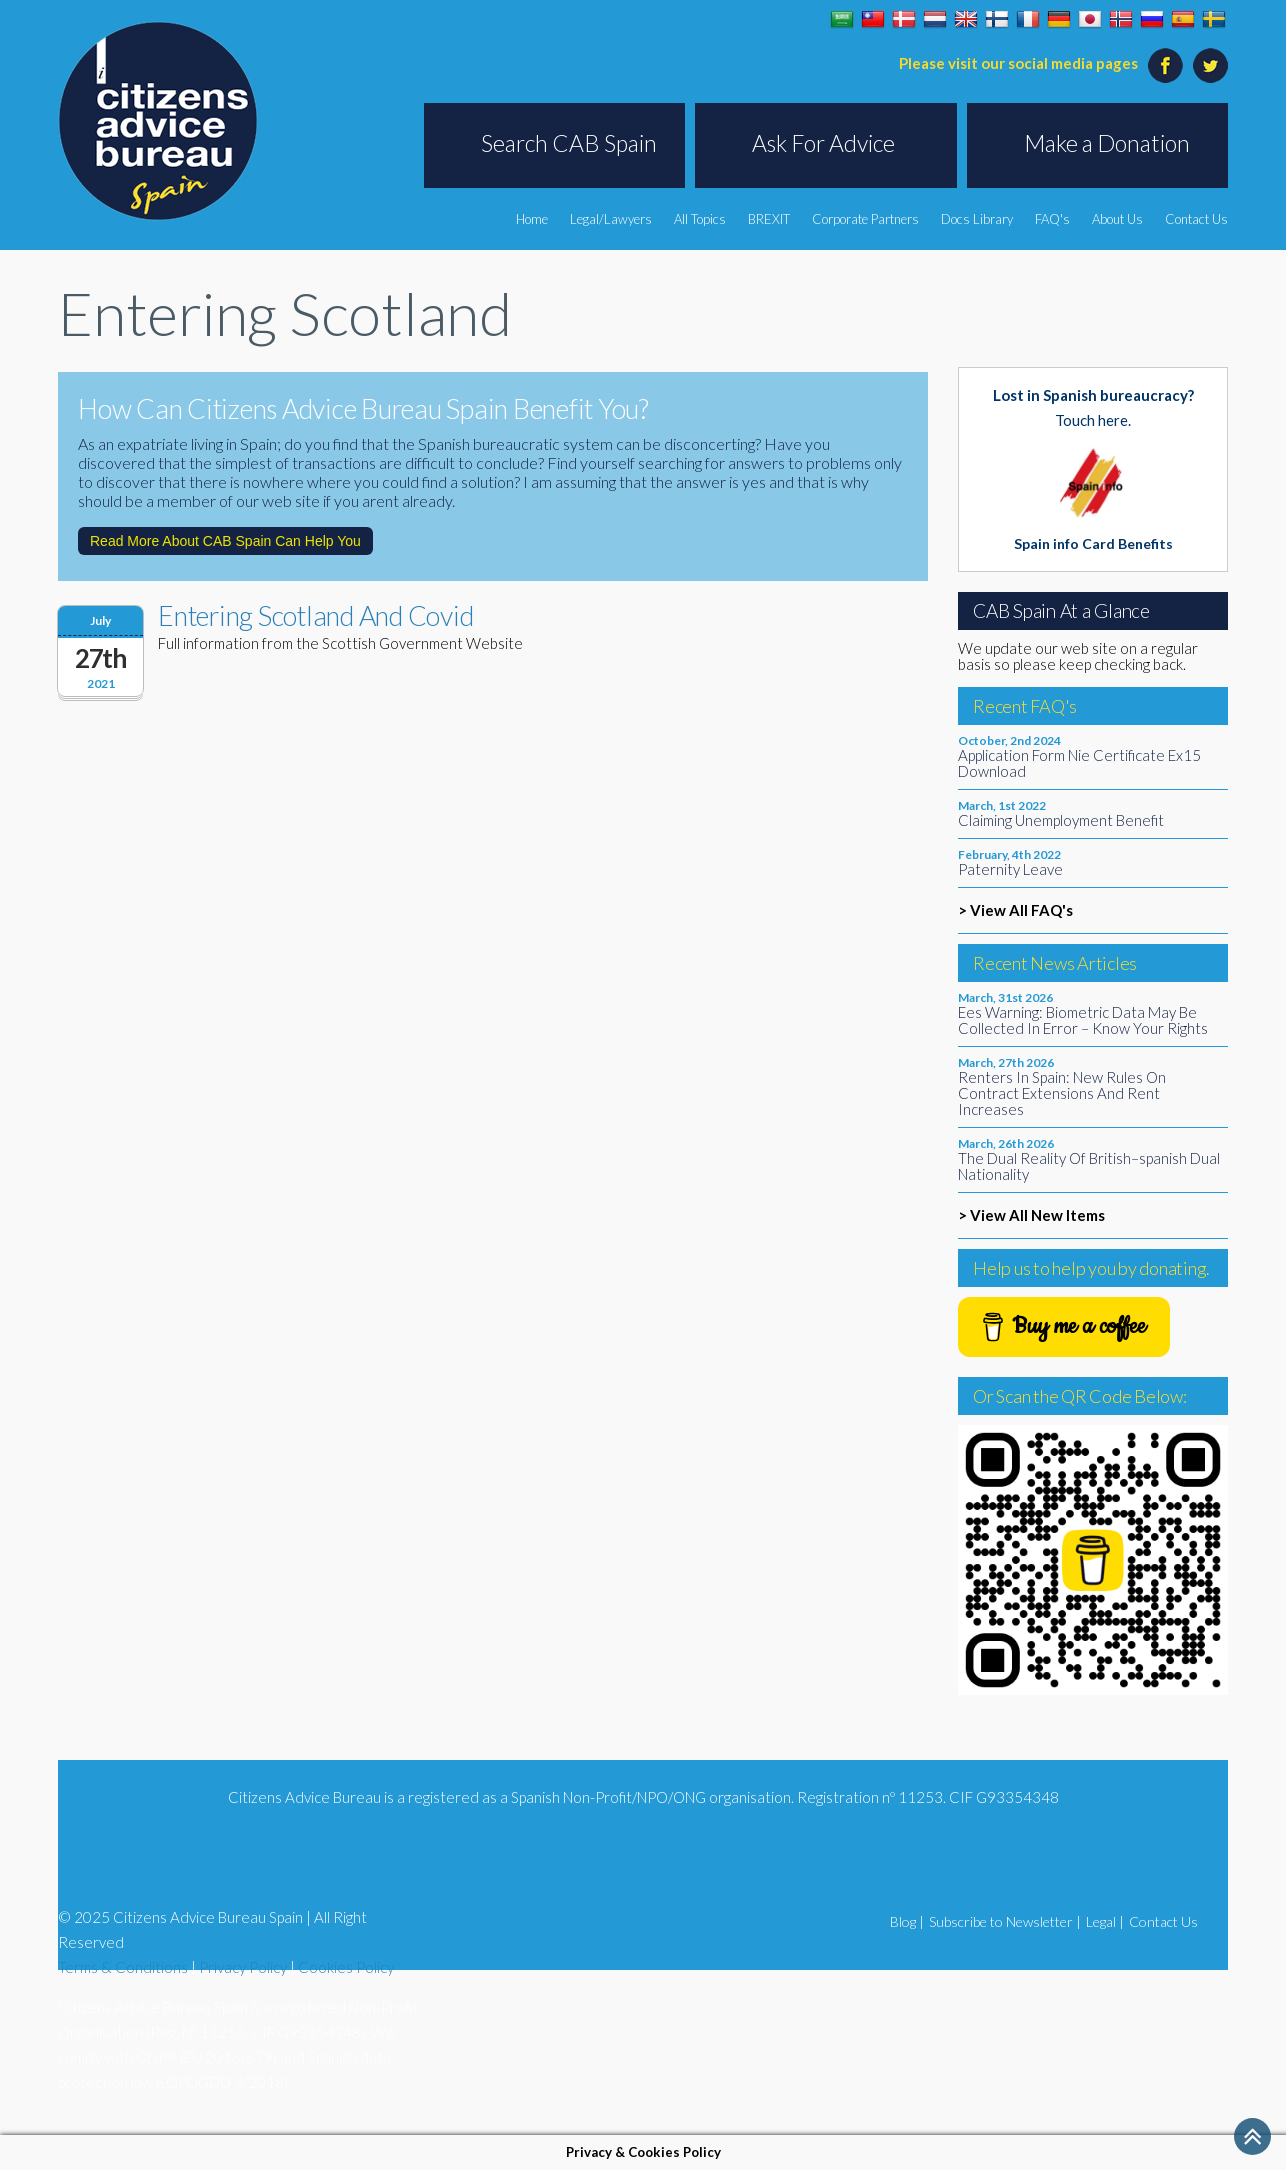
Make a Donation (1107, 143)
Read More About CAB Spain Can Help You (225, 541)
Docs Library (977, 219)
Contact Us (1196, 219)
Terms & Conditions (123, 1967)
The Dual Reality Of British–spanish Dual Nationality (1089, 1166)
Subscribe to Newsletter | (1005, 1921)
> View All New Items (1031, 1215)
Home (532, 219)
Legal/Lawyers (611, 219)
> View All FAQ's (1015, 910)
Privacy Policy (243, 1967)
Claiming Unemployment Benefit (1061, 820)
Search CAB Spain (569, 143)
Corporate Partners (865, 219)
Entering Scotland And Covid (315, 615)
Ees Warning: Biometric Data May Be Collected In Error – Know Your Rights (1083, 1020)
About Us (1117, 219)
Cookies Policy (346, 1967)
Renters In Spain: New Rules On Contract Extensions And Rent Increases (1062, 1093)
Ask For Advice (823, 143)
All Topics (700, 219)
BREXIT (769, 219)
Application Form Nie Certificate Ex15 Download (1079, 763)
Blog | (907, 1921)
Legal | (1105, 1921)
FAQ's (1052, 219)
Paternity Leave (1010, 869)
